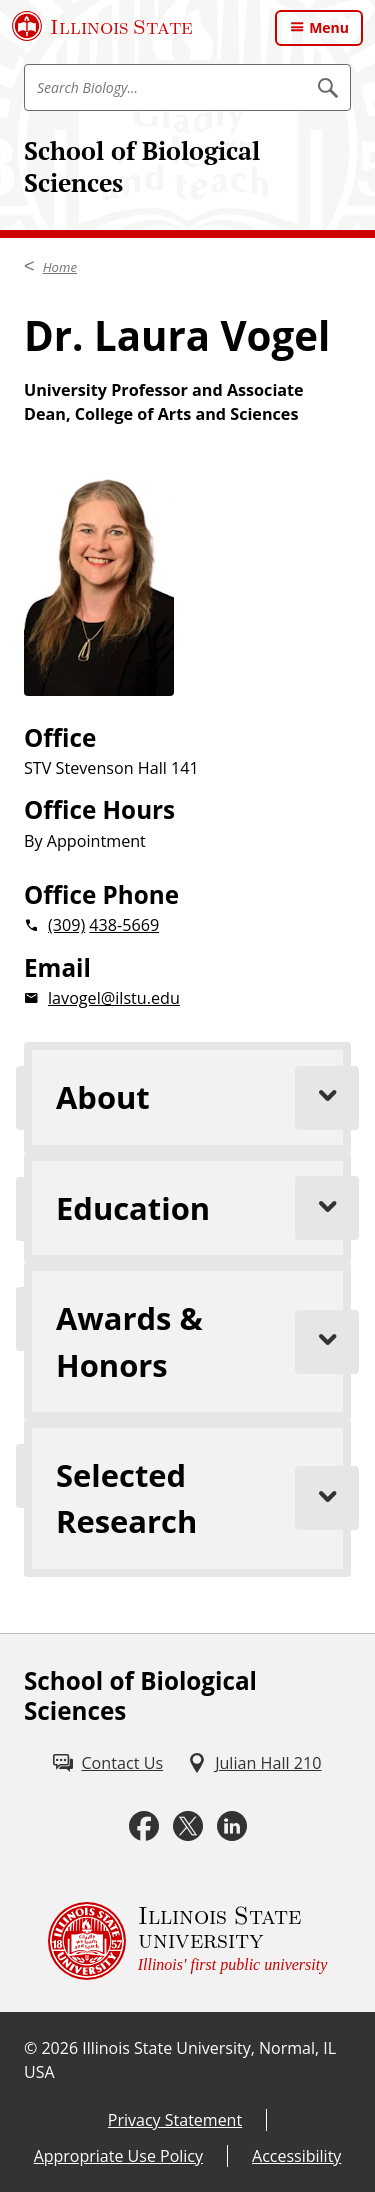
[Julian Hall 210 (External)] (254, 1763)
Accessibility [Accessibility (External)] (296, 2156)
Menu (329, 27)
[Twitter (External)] (188, 1826)
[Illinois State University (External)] (102, 26)
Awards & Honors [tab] (203, 1341)
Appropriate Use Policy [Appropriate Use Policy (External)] (118, 2156)
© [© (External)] (30, 2048)
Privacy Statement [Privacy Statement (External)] (175, 2120)
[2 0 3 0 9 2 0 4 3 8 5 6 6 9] (187, 925)
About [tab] (203, 1098)
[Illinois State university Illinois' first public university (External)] (188, 1941)
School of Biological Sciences (142, 166)
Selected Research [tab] (203, 1498)
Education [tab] (203, 1208)
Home (60, 267)
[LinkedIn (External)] (232, 1826)
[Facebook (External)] (144, 1826)
